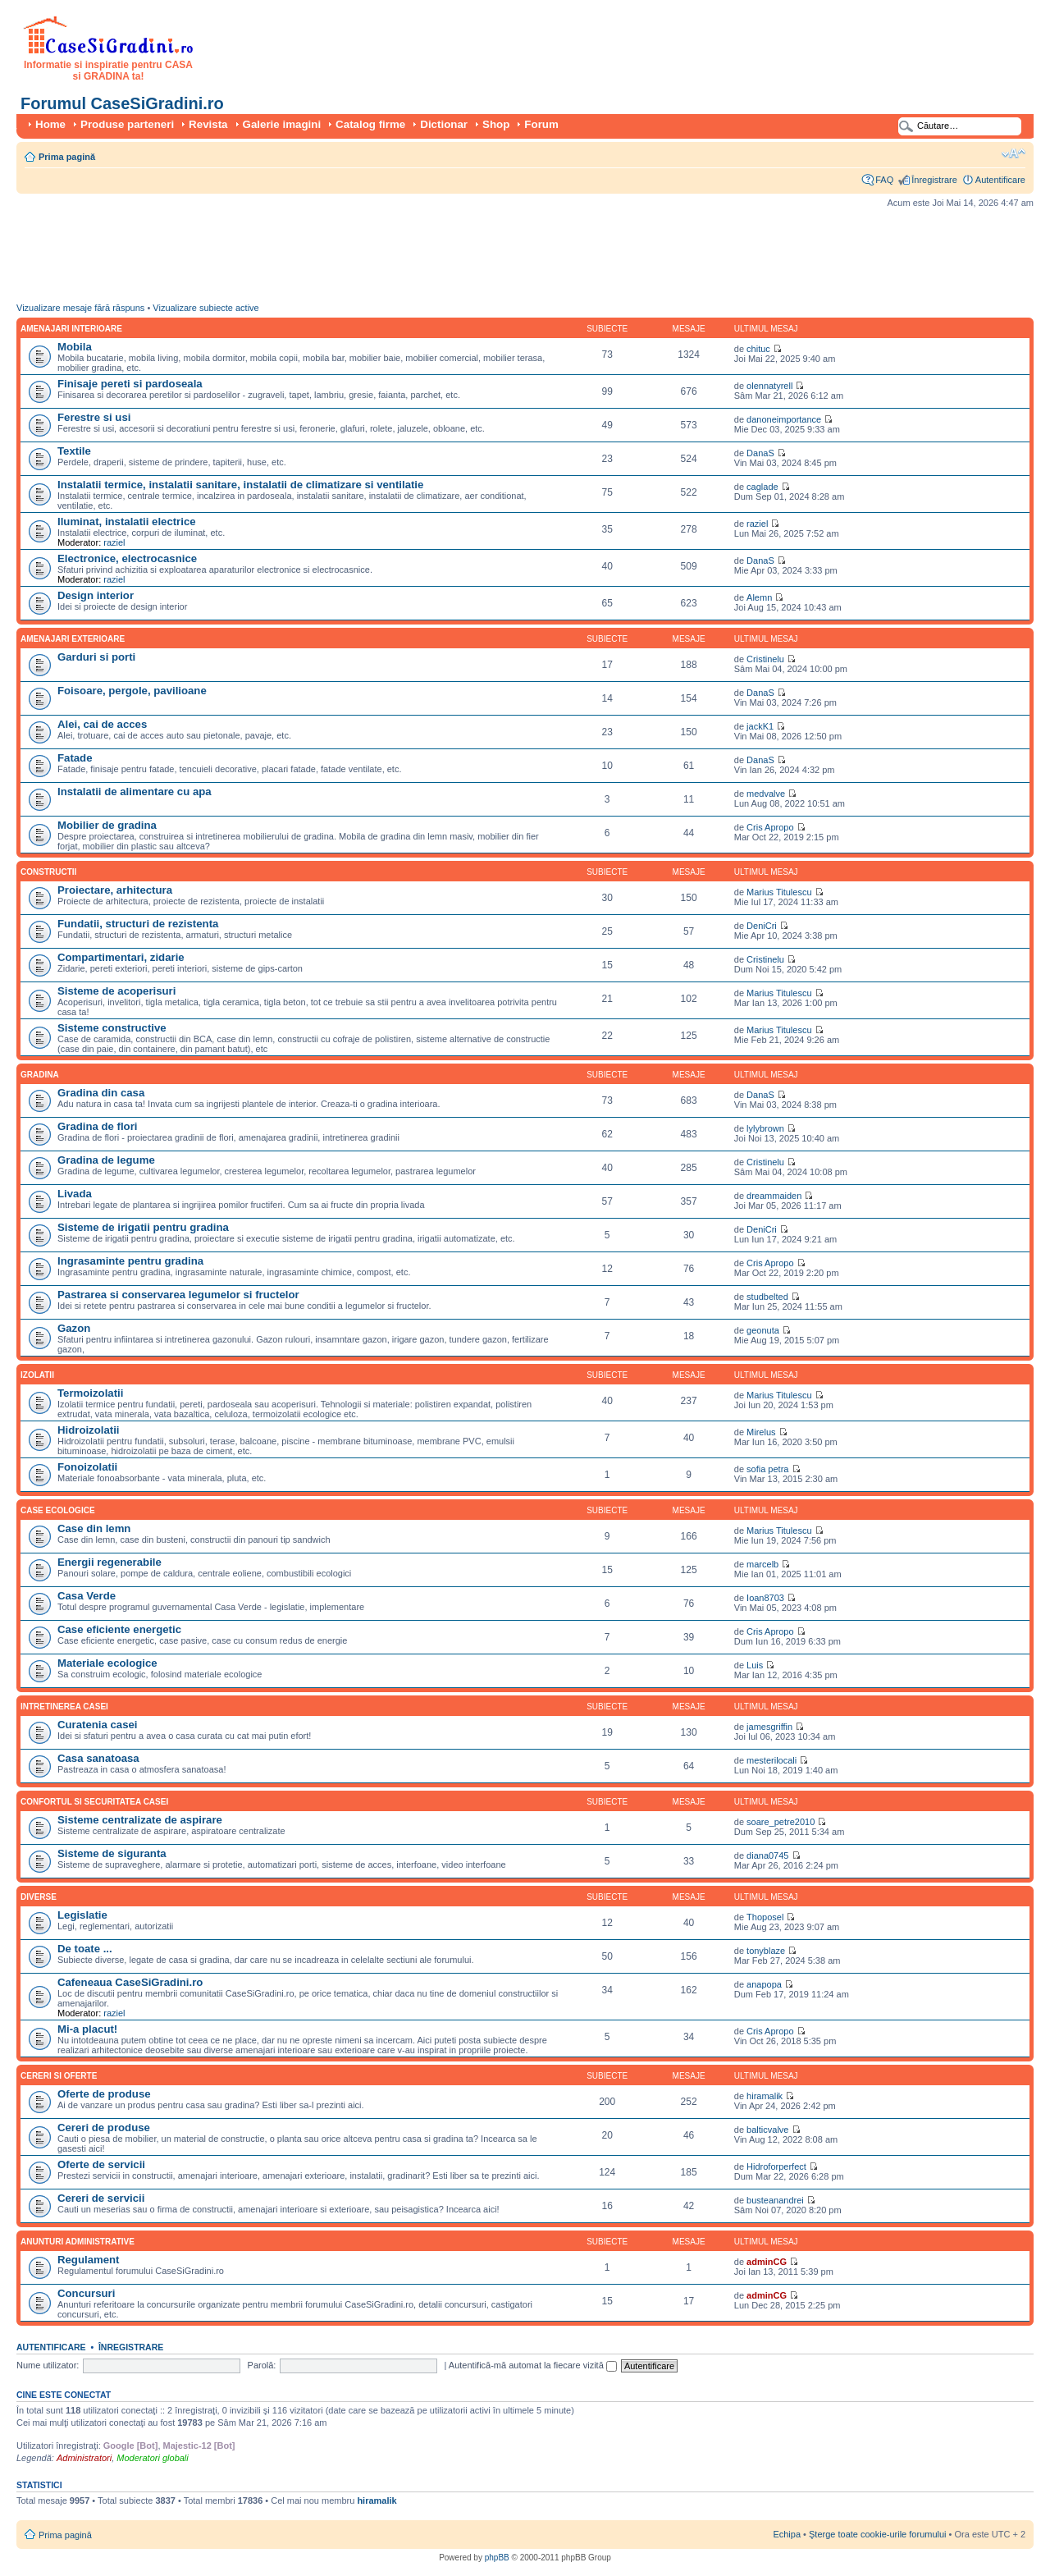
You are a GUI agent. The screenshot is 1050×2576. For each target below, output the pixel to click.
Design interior (95, 595)
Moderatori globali (152, 2458)
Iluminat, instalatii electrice (126, 521)
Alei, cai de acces (102, 724)
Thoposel (764, 1917)
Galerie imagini (282, 124)
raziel (114, 542)
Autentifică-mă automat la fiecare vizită (533, 2365)
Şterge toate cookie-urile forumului (878, 2534)
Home (50, 124)
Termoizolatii (90, 1393)
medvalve (765, 793)
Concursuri (86, 2293)
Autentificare (1000, 180)
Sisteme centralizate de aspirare (139, 1820)
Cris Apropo (769, 827)
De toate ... (84, 1948)
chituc (758, 349)
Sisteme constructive (112, 1028)
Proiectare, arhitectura (114, 890)
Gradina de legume (106, 1160)
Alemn (759, 597)
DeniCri (761, 926)
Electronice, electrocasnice (127, 558)
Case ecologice (58, 1510)
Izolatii (37, 1375)
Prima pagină (67, 157)
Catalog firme (370, 124)
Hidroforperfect (776, 2166)
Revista (208, 124)
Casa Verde (86, 1596)
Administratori (84, 2458)
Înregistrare (934, 180)
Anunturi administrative (78, 2241)
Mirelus (760, 1432)
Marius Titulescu (778, 892)
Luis (754, 1665)
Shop (495, 124)
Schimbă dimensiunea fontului (1013, 153)
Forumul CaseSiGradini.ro (122, 103)
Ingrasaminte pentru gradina (130, 1261)
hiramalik (764, 2096)
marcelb (762, 1564)
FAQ (884, 180)
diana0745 (767, 1855)
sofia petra (767, 1469)
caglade (762, 487)
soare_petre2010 (780, 1822)
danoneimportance (783, 419)
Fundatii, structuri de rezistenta (137, 923)
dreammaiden (773, 1196)
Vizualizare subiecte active (205, 308)
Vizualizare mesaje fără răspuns (80, 308)
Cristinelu (765, 659)
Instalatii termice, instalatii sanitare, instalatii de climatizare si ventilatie (240, 484)
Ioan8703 (765, 1598)
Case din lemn (93, 1528)
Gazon (73, 1328)
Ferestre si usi (93, 417)
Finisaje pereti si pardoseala (130, 383)
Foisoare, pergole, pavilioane (132, 690)
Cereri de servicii (100, 2198)
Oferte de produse (104, 2094)
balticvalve (767, 2129)
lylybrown (765, 1128)
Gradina (40, 1074)
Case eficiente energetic (119, 1629)
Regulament (88, 2259)
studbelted (767, 1297)
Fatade (75, 758)
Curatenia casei (97, 1724)
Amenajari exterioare (73, 638)
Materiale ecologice (107, 1663)
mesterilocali (771, 1760)
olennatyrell (769, 386)
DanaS (760, 453)
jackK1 (760, 726)
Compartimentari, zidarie (121, 957)
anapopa (764, 1984)
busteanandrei (775, 2200)
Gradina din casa (100, 1093)
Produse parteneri (127, 124)
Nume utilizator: (47, 2365)
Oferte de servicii (101, 2164)
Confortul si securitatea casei (94, 1801)
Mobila (74, 347)
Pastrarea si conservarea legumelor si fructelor (178, 1294)
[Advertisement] (315, 259)
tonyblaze (765, 1951)
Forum (541, 124)
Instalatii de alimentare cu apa (134, 791)
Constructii (48, 871)
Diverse (39, 1896)
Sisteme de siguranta (112, 1853)
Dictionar (444, 124)
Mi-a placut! (87, 2029)
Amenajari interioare (71, 328)
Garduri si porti (96, 657)
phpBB (497, 2557)
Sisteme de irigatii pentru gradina (143, 1227)
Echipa (787, 2534)
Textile (74, 451)
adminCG (766, 2262)
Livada (74, 1193)
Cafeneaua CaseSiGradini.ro (130, 1982)
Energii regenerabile (109, 1562)
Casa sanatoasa (98, 1758)
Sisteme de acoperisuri (116, 991)
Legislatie (82, 1915)
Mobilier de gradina (107, 825)
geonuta (762, 1330)
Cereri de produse (103, 2127)
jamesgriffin (769, 1727)
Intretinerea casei (64, 1706)
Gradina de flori (97, 1126)
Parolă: (262, 2365)
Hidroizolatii (88, 1430)
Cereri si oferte (59, 2075)
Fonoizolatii (87, 1467)
